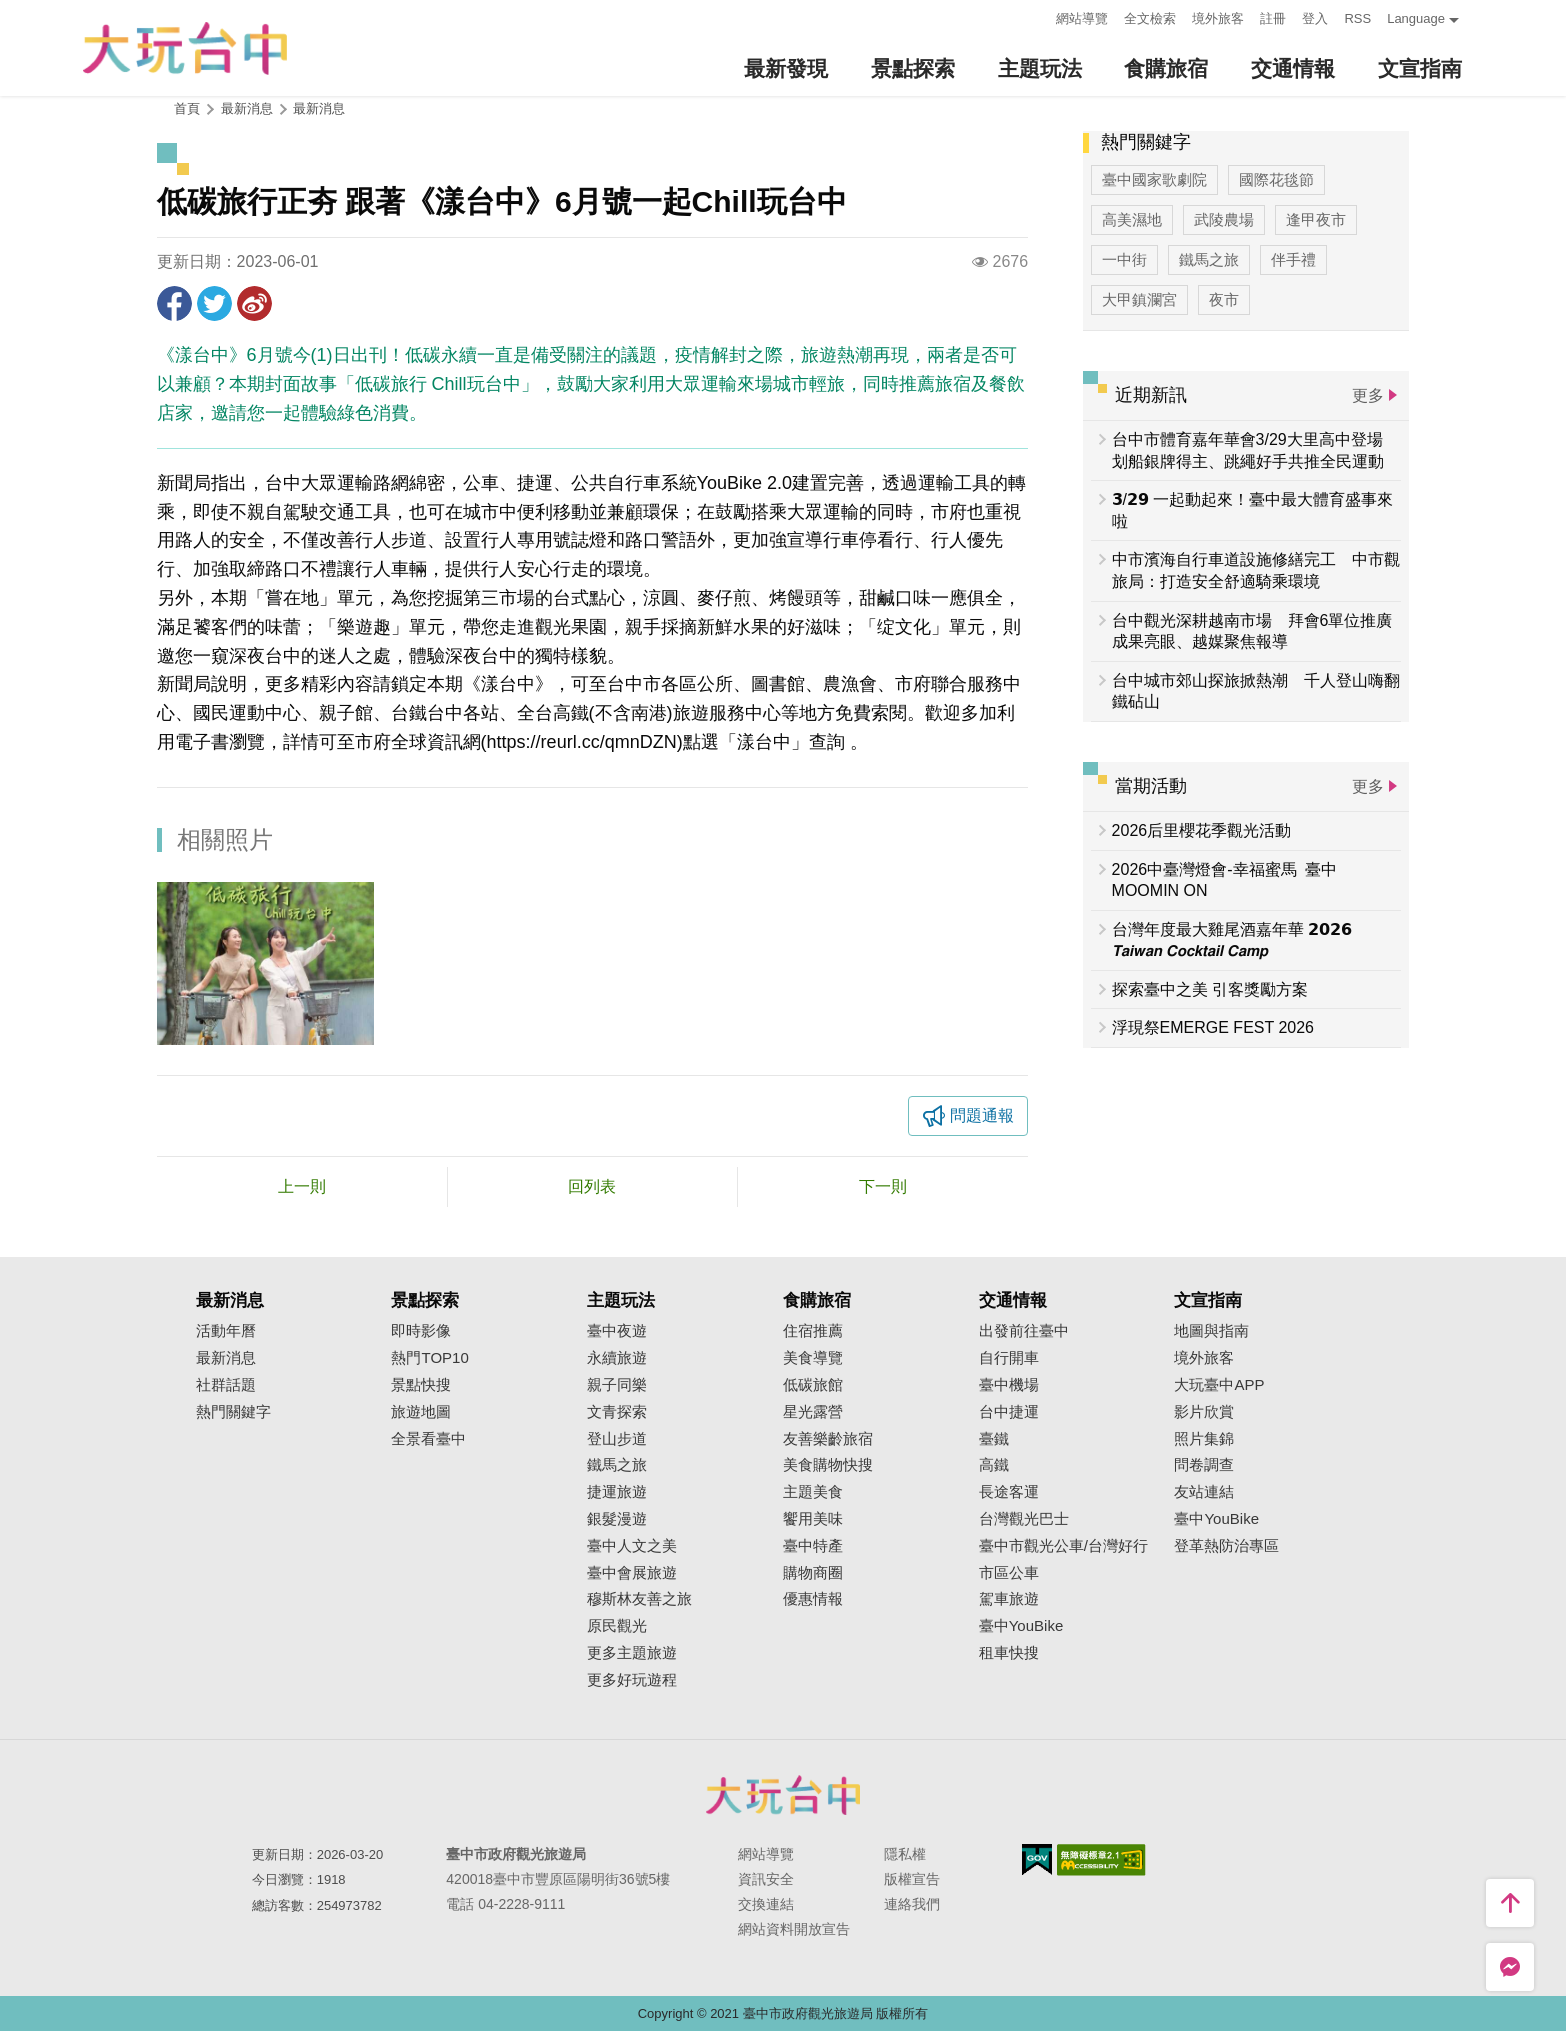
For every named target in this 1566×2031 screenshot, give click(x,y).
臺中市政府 (783, 1795)
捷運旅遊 (617, 1492)
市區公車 (1009, 1573)
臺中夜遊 (617, 1331)
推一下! (214, 303)
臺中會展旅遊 (632, 1573)
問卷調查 (1204, 1465)
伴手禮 (1293, 259)
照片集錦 (1204, 1439)
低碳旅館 (813, 1385)
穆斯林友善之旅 (639, 1599)
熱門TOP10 (429, 1358)
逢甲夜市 (1316, 219)
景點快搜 (421, 1385)
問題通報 (982, 1115)
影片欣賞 (1204, 1412)
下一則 (883, 1186)
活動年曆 (226, 1331)
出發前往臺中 (1024, 1331)
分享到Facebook (174, 303)
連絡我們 (912, 1904)
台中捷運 (1009, 1412)
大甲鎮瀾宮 (1139, 299)
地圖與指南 (1211, 1331)
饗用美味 (813, 1519)
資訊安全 (766, 1879)
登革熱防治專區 (1226, 1546)
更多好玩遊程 (632, 1680)
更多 (1368, 395)
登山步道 (617, 1439)
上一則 (302, 1186)
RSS (1357, 18)
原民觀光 (617, 1626)
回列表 (592, 1186)
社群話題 (226, 1385)
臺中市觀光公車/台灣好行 (1063, 1546)
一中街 (1124, 259)
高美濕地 (1132, 219)
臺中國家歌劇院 (1154, 179)
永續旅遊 (617, 1358)
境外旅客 (1218, 18)
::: (1035, 16)
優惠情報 (813, 1599)
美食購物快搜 (828, 1465)
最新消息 (319, 108)
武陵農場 (1224, 219)
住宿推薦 (813, 1331)
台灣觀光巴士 (1024, 1519)
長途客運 (1009, 1492)
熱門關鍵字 (233, 1412)
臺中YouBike (1021, 1626)
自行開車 (1009, 1358)
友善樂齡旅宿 (828, 1439)
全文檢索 (1150, 18)
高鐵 (994, 1465)
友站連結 (1204, 1492)
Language (1416, 18)
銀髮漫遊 (617, 1519)
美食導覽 (813, 1358)
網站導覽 (1082, 18)
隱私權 (905, 1854)
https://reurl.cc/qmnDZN (582, 742)
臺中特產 (813, 1546)
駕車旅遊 (1009, 1599)
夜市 (1224, 299)
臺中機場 (1009, 1385)
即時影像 (421, 1331)
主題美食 (813, 1492)
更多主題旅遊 (632, 1653)
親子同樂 (617, 1385)
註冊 (1273, 18)
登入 (1315, 18)
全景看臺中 (428, 1439)
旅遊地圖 (421, 1412)
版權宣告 (912, 1879)
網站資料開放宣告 (794, 1929)
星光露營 (813, 1412)
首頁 (187, 108)
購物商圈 (813, 1573)
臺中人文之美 (632, 1546)
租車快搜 (1009, 1653)
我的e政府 (1037, 1859)
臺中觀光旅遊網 (185, 48)
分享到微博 (254, 303)
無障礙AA (1101, 1860)
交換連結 (766, 1904)
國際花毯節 (1276, 179)
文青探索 (617, 1412)
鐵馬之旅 (1209, 259)
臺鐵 (994, 1439)
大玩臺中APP (1219, 1385)
